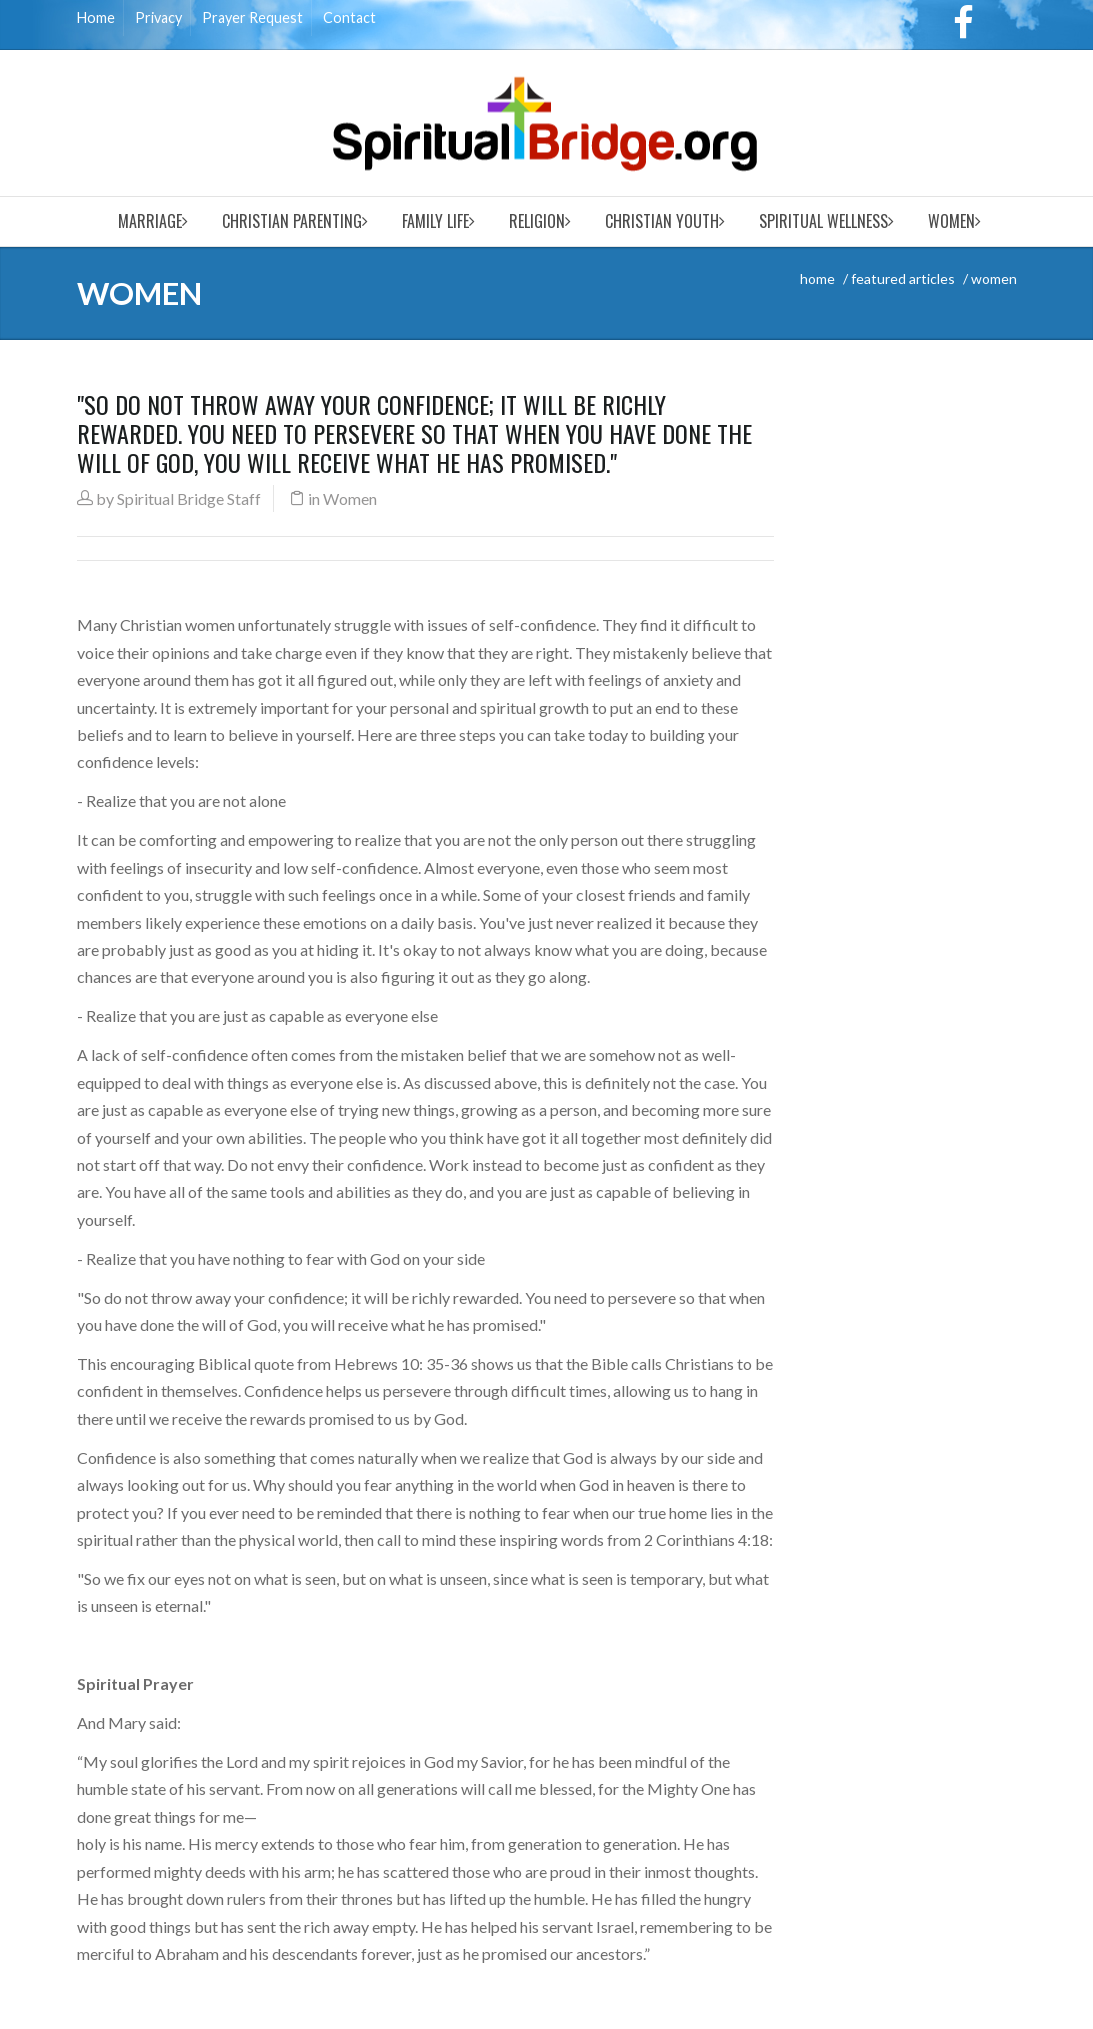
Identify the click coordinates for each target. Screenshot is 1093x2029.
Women (951, 221)
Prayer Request (252, 17)
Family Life (435, 221)
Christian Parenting (292, 221)
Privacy (158, 17)
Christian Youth (662, 221)
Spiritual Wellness (823, 221)
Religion (537, 221)
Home (96, 17)
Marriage (150, 221)
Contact (349, 17)
